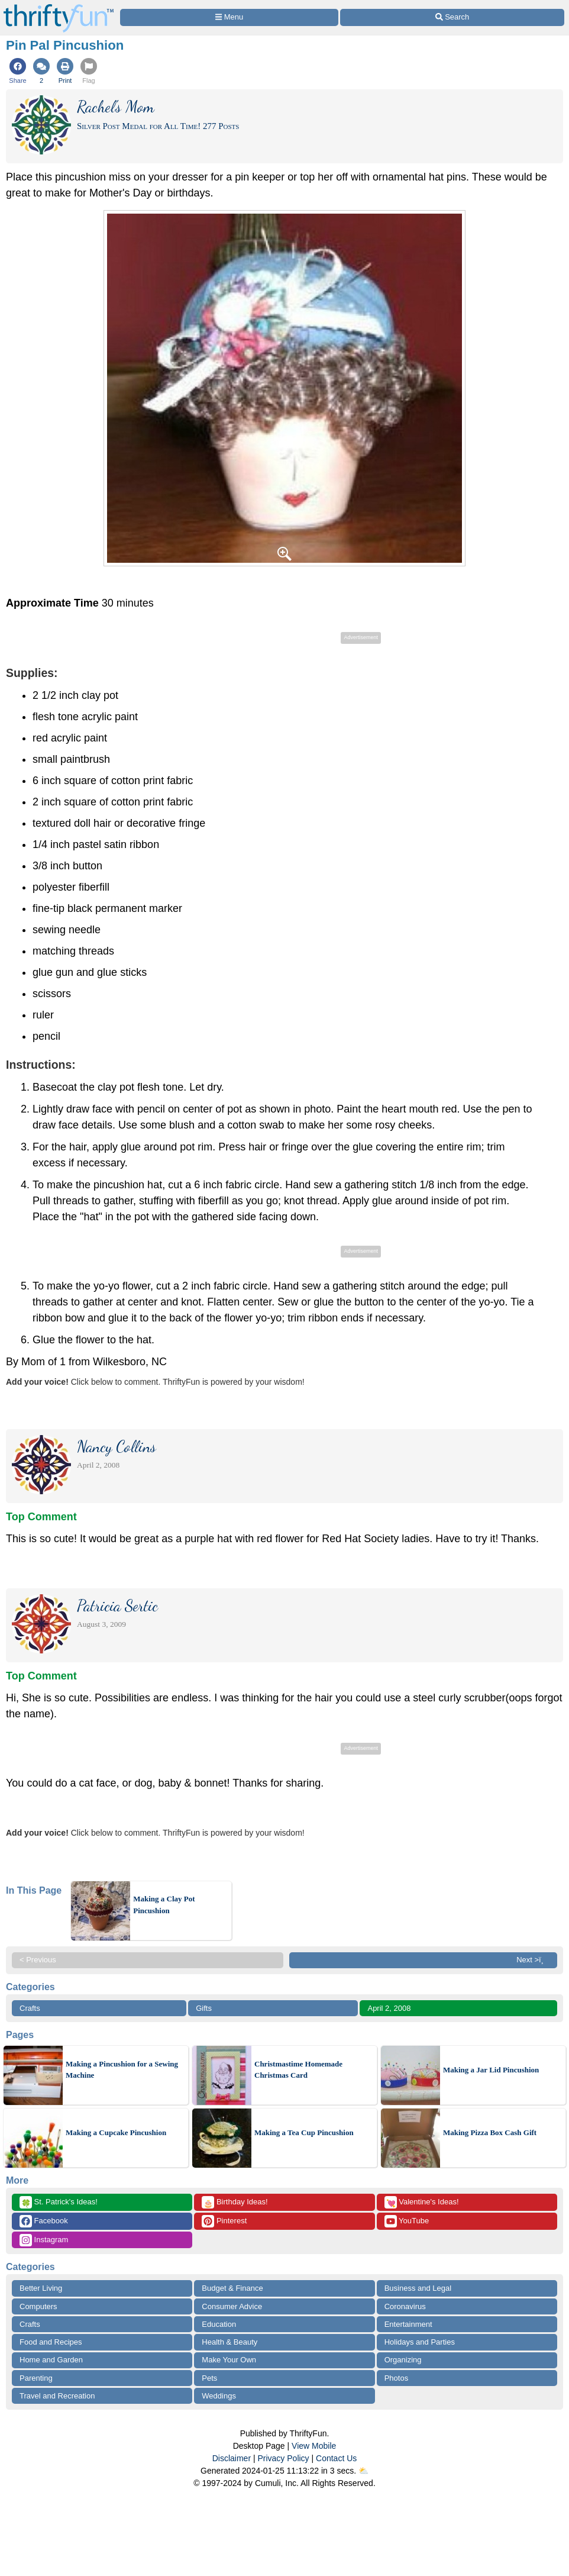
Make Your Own (229, 2359)
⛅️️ (363, 2470)
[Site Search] (452, 17)
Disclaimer (231, 2458)
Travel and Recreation (57, 2395)
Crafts (30, 2008)
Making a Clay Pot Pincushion (164, 1904)
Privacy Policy (283, 2458)
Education (219, 2324)
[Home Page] (58, 7)
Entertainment (408, 2324)
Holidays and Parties (419, 2342)
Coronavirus (405, 2306)
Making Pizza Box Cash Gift (489, 2132)
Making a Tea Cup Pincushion (304, 2132)
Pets (209, 2378)
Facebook (44, 2221)
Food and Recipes (51, 2342)
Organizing (403, 2359)
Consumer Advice (232, 2306)
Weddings (219, 2395)
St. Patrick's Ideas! (59, 2202)
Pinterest (224, 2221)
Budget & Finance (232, 2288)
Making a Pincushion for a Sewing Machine (122, 2069)
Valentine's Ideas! (421, 2202)
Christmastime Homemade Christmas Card (298, 2069)
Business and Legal (417, 2288)
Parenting (36, 2378)
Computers (38, 2306)
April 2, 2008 (388, 2008)
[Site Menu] (229, 17)
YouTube (406, 2221)
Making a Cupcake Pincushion (116, 2132)
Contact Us (336, 2458)
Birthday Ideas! (234, 2202)
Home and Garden (51, 2359)
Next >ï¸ (532, 1959)
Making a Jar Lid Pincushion (491, 2069)
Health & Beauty (229, 2342)
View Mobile (314, 2446)
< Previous (38, 1959)
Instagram (44, 2240)
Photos (396, 2378)
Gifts (204, 2008)
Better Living (41, 2288)
